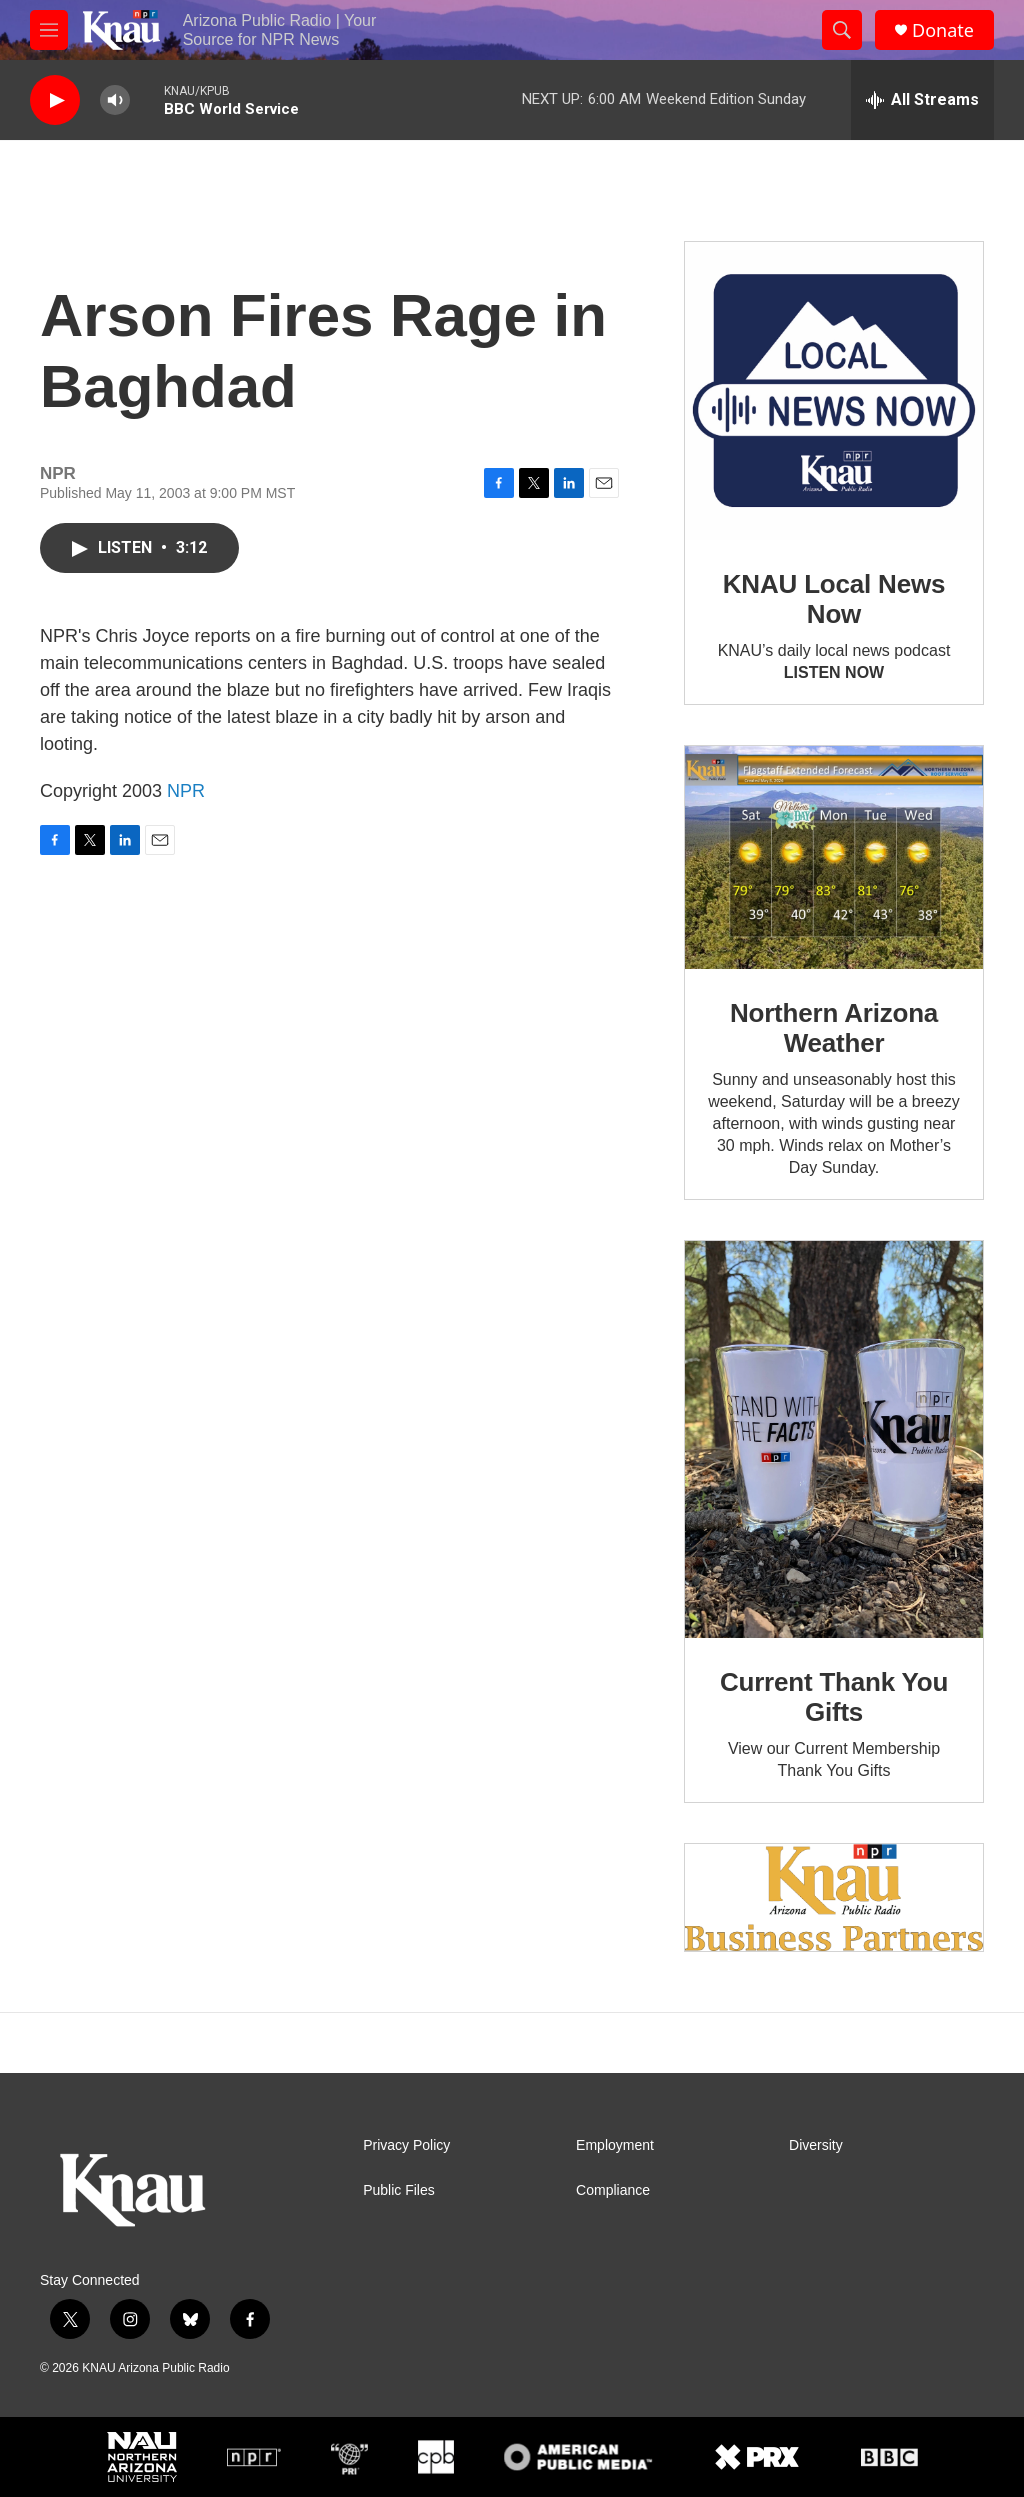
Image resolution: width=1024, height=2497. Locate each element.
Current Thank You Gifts (834, 1697)
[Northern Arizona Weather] (834, 858)
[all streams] (922, 100)
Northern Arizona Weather (834, 1028)
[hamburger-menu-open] (49, 30)
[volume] (115, 100)
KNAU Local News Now (834, 599)
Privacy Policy (406, 2145)
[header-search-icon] (842, 30)
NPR (186, 791)
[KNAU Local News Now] (834, 391)
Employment (615, 2145)
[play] (55, 100)
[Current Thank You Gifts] (834, 1439)
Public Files (399, 2190)
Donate (943, 30)
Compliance (613, 2190)
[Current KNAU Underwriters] (834, 1897)
